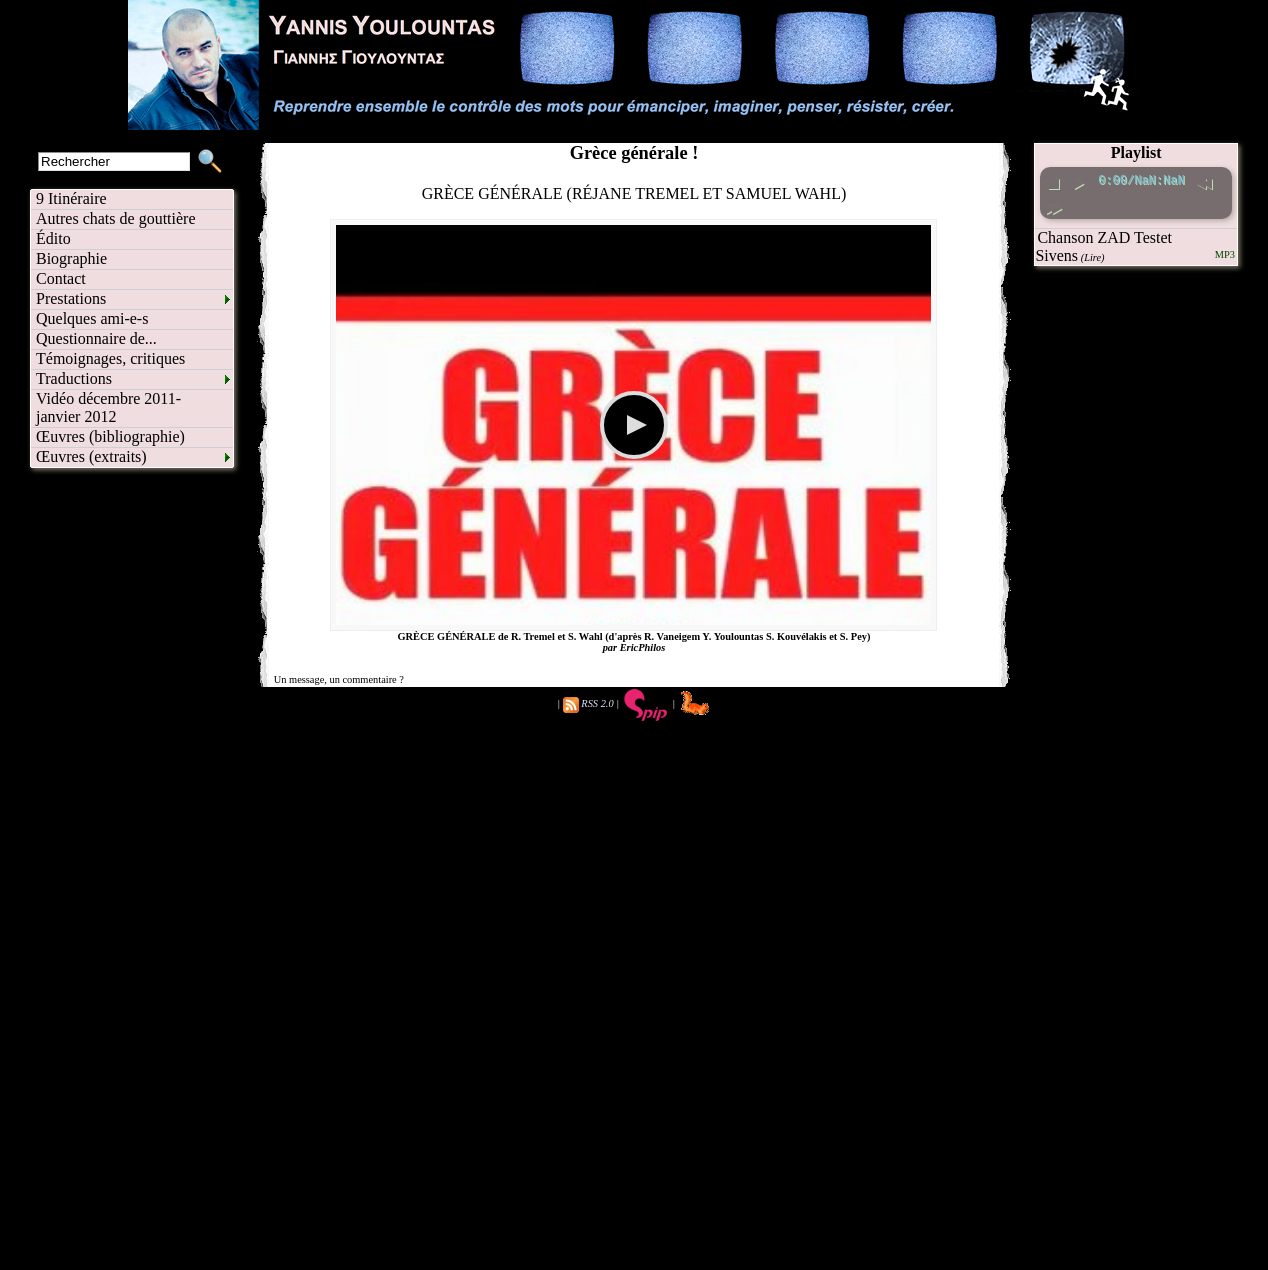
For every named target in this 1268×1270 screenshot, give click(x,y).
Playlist (1136, 152)
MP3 (1225, 254)
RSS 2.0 (597, 703)
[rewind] (1203, 180)
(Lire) (1093, 257)
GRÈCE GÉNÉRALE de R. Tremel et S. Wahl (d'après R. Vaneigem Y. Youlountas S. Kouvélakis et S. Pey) (634, 636)
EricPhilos (643, 647)
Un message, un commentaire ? (339, 679)
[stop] (1053, 180)
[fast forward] (1053, 205)
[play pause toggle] (1078, 180)
